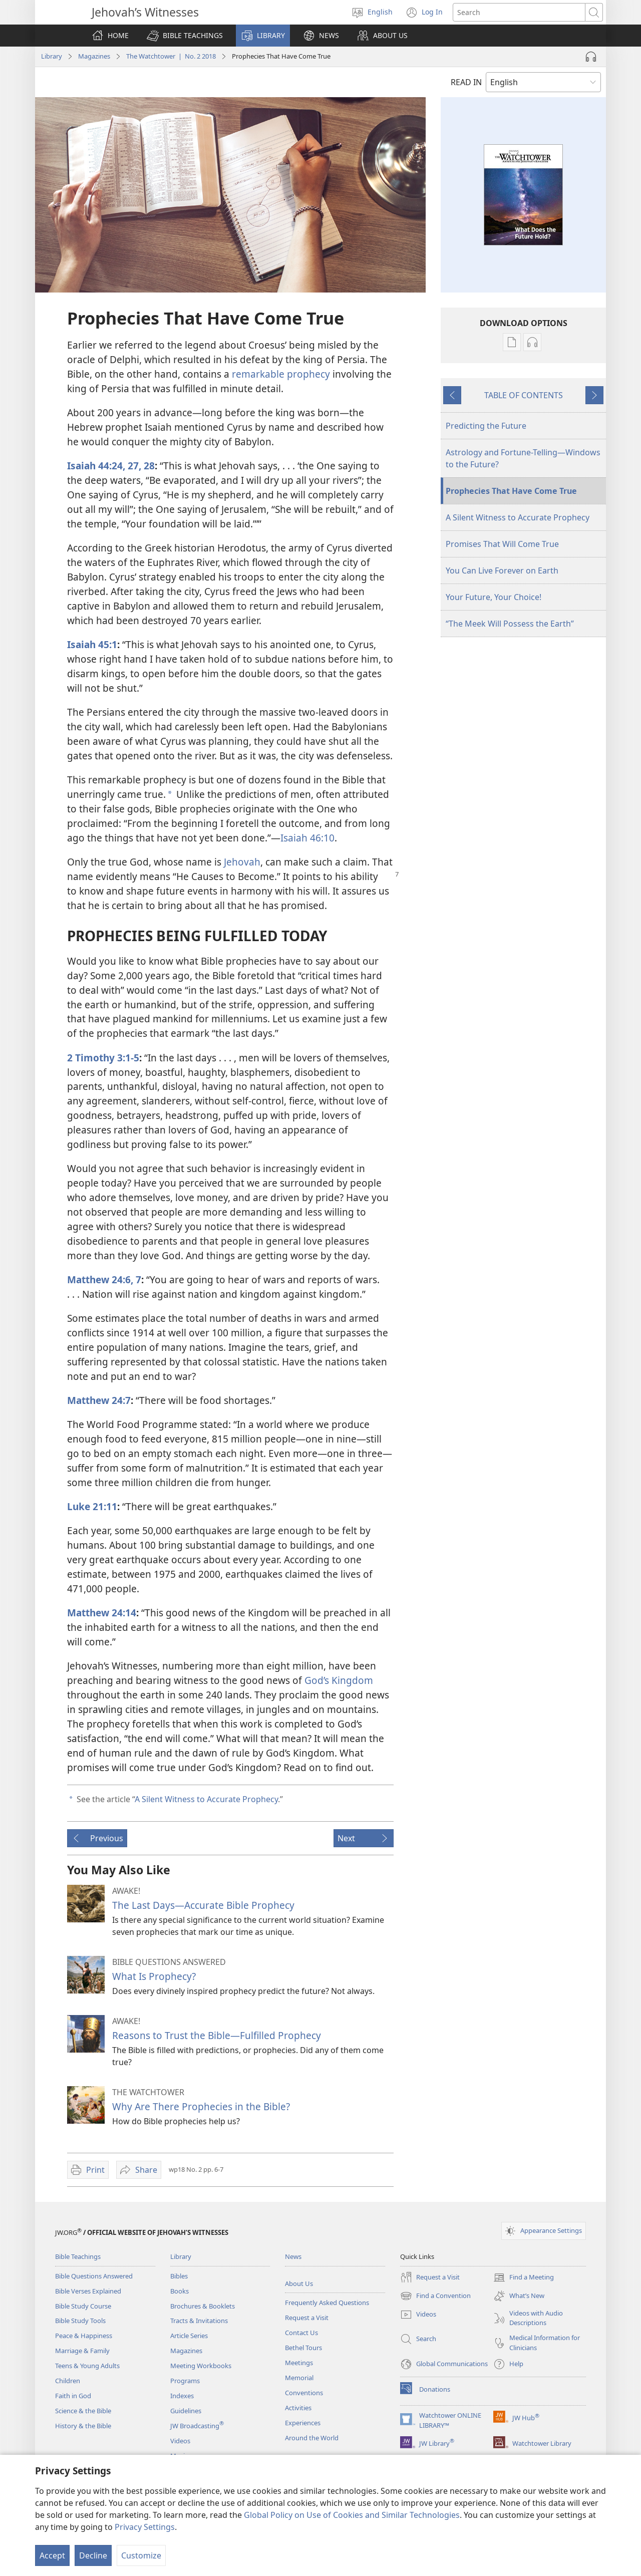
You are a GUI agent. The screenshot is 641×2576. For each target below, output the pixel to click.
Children (67, 2380)
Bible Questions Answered (94, 2275)
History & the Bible (83, 2425)
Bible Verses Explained (88, 2291)
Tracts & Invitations (199, 2320)
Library (51, 56)
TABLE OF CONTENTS (523, 395)
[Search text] (519, 12)
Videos (180, 2440)
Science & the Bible (83, 2410)
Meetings (299, 2362)
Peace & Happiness (83, 2335)
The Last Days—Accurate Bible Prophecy (203, 1905)
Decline (93, 2555)
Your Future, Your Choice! (493, 597)
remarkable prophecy (281, 374)
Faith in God (73, 2395)
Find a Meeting (523, 2277)
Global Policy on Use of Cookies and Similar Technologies (352, 2514)
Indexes (182, 2395)
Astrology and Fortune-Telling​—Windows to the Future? (523, 458)
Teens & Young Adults (87, 2365)
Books (179, 2291)
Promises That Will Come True (502, 543)
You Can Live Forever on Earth (502, 570)
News (293, 2256)
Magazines (94, 56)
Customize (141, 2555)
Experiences (302, 2422)
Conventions (304, 2392)
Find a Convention (435, 2296)
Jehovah (242, 862)
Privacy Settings (145, 2526)
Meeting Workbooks (200, 2365)
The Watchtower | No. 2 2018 (171, 56)
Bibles (179, 2275)
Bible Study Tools (80, 2320)
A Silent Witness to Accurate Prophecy (206, 1799)
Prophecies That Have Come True (511, 490)
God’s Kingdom (338, 1680)
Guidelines (185, 2410)
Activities (298, 2407)
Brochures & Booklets (202, 2306)
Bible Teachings (78, 2256)
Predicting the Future (486, 425)
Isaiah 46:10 (307, 837)
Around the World (312, 2437)
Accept (52, 2555)
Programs (185, 2380)
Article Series (189, 2335)
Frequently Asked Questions (327, 2302)
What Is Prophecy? (154, 1976)
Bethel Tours (303, 2347)
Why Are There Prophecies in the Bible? (201, 2106)
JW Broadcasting (197, 2425)
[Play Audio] (591, 57)
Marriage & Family (82, 2350)
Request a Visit (307, 2317)
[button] (185, 36)
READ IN (466, 82)
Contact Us (301, 2332)
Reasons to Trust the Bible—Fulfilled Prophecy (216, 2035)
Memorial (299, 2377)
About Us (299, 2283)
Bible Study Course (83, 2306)
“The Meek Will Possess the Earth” (510, 623)
